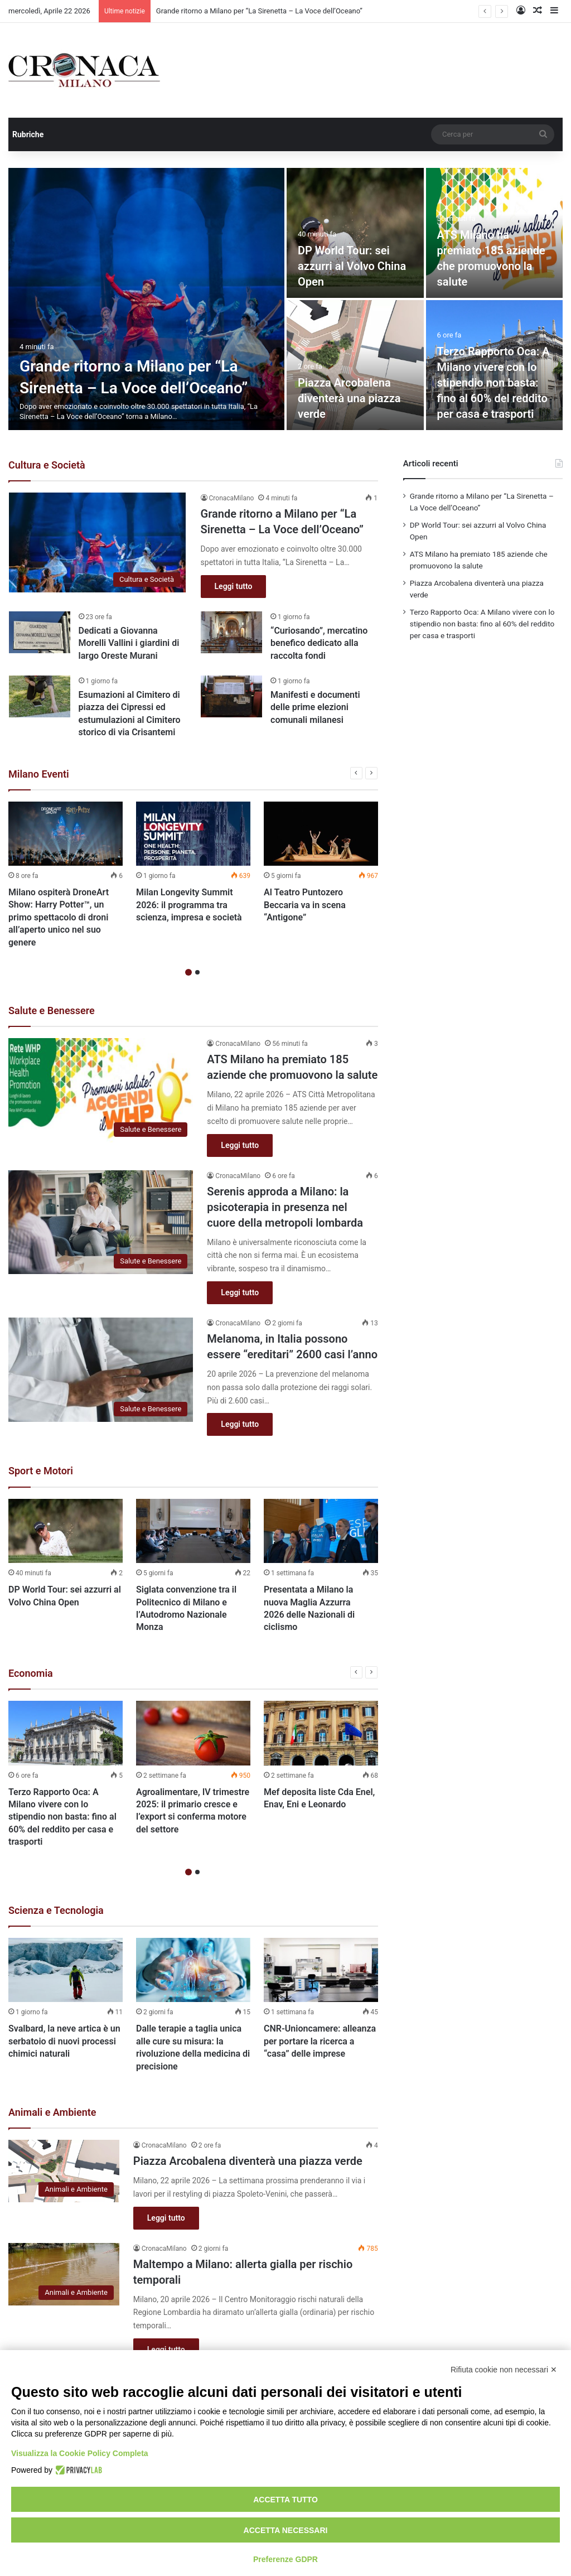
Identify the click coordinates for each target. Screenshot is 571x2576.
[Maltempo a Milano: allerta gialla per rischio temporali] (63, 2274)
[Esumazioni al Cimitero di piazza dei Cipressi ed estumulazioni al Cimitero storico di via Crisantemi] (39, 696)
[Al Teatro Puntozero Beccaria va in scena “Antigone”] (321, 834)
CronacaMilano (231, 498)
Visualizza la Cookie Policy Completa (79, 2453)
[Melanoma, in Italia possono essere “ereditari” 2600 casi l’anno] (100, 1370)
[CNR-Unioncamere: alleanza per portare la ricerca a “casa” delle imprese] (321, 1970)
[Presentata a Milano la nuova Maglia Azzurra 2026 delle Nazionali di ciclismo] (321, 1531)
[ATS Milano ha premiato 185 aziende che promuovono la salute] (100, 1090)
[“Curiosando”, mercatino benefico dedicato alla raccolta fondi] (231, 632)
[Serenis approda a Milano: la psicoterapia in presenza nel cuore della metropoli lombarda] (100, 1222)
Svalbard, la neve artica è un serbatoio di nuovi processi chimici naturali (64, 2041)
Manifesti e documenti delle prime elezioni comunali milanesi (315, 707)
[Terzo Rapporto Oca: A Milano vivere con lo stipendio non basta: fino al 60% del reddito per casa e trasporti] (65, 1733)
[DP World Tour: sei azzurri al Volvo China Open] (355, 233)
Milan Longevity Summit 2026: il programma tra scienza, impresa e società (189, 905)
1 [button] (188, 972)
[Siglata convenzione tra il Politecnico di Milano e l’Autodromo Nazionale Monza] (193, 1531)
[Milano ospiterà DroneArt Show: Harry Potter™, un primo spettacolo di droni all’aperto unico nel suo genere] (65, 834)
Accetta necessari (286, 2530)
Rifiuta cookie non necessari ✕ (504, 2369)
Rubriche (27, 134)
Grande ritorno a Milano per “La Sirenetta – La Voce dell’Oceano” (259, 11)
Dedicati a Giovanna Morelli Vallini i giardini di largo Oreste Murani (129, 643)
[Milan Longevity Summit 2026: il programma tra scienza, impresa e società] (193, 834)
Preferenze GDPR (285, 2559)
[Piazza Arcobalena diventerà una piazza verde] (355, 365)
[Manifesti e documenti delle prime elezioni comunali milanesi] (231, 696)
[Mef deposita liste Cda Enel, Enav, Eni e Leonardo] (321, 1733)
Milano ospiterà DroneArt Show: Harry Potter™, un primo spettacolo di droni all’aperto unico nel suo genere (58, 917)
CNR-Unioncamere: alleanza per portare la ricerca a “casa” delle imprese (320, 2041)
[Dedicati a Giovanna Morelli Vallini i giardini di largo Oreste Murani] (39, 632)
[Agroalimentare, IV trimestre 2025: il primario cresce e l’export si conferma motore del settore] (193, 1733)
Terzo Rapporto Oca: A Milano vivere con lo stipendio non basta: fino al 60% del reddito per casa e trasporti (493, 383)
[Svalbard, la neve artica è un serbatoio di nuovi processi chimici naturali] (65, 1970)
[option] (285, 299)
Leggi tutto (234, 586)
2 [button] (197, 972)
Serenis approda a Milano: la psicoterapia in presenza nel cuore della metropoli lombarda (285, 1207)
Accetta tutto (285, 2499)
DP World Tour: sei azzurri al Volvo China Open (352, 266)
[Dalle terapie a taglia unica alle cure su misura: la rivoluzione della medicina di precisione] (193, 1970)
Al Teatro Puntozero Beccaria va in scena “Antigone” (305, 905)
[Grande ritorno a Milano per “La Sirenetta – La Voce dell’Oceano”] (146, 299)
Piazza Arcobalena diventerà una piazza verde (349, 398)
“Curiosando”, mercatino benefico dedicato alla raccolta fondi (318, 643)
